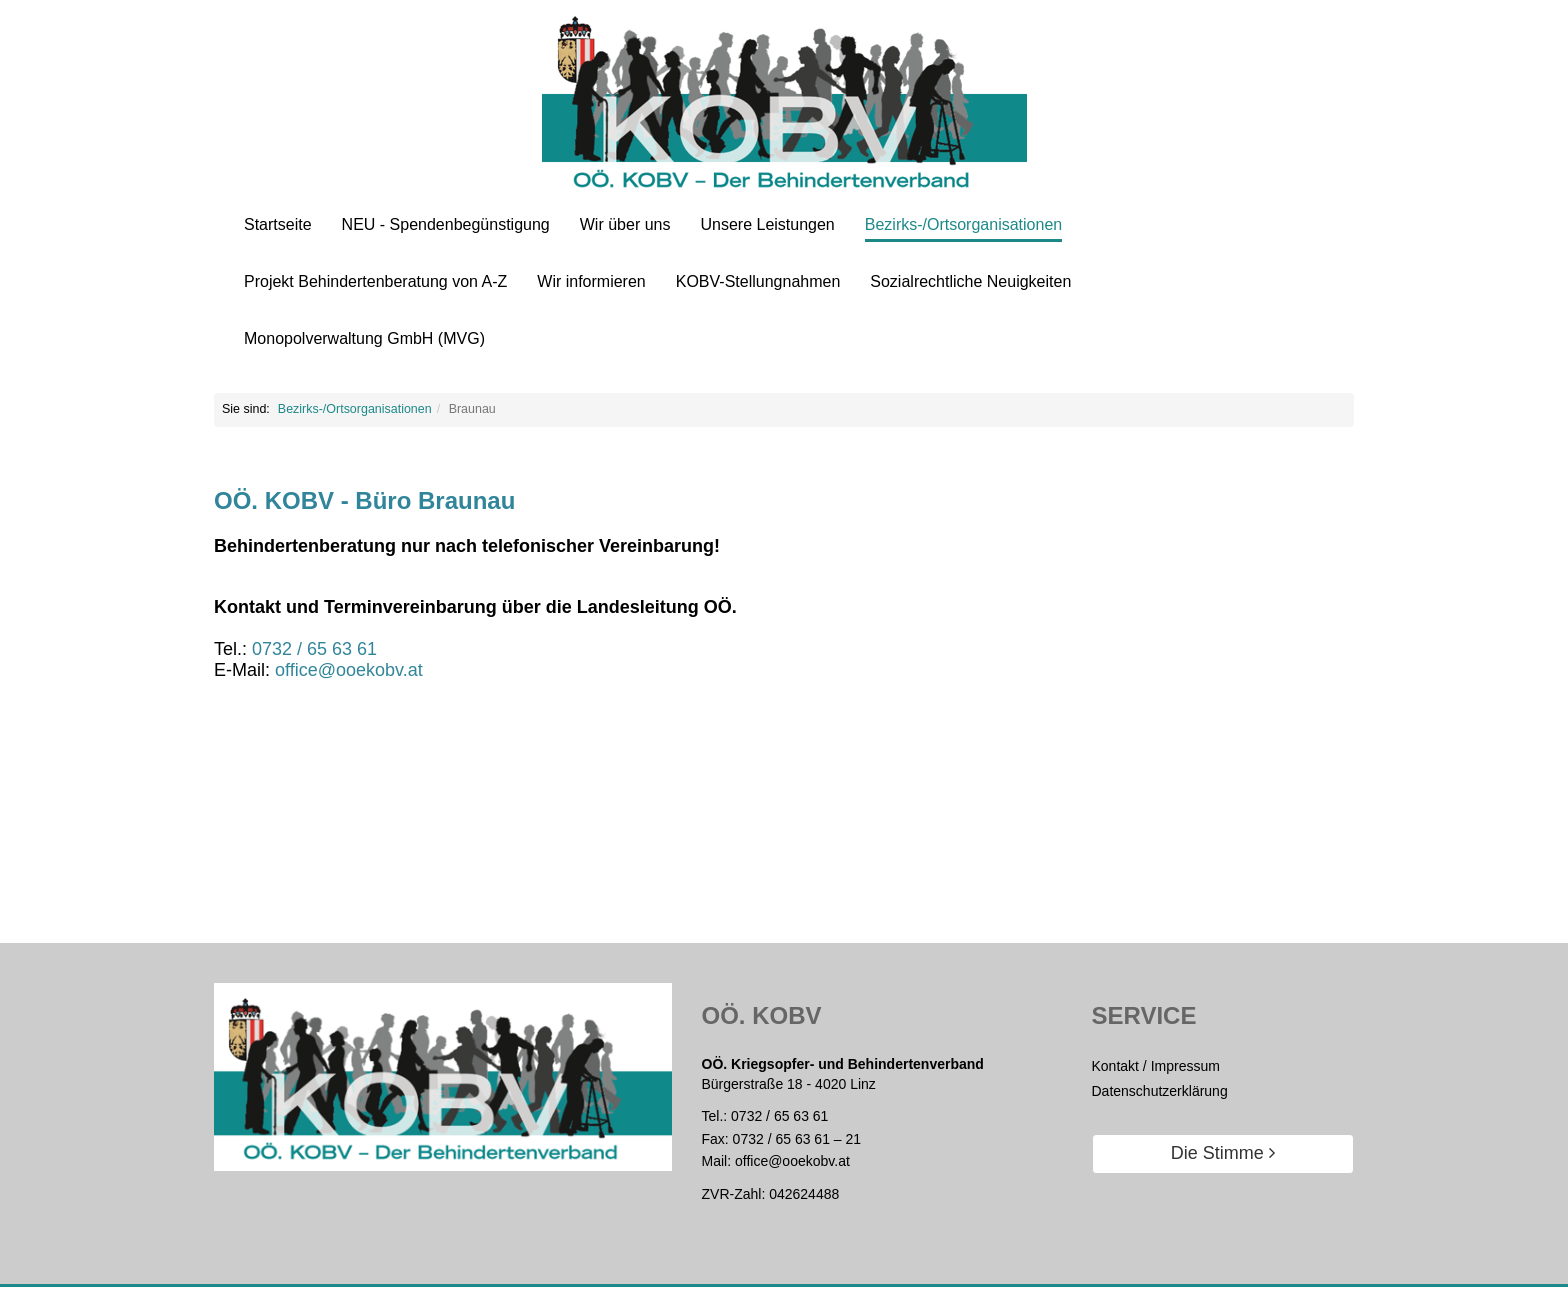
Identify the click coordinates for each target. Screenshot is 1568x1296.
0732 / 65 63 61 (779, 1124)
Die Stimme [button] (1223, 1162)
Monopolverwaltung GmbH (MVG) (364, 338)
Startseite (278, 224)
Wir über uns (625, 224)
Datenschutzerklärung (1160, 1099)
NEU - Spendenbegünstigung (446, 224)
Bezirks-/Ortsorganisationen (963, 224)
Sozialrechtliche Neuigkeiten (970, 281)
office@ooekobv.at (792, 1169)
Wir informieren (591, 281)
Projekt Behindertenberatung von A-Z (375, 281)
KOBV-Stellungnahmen (758, 281)
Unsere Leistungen (767, 224)
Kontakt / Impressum (1156, 1074)
